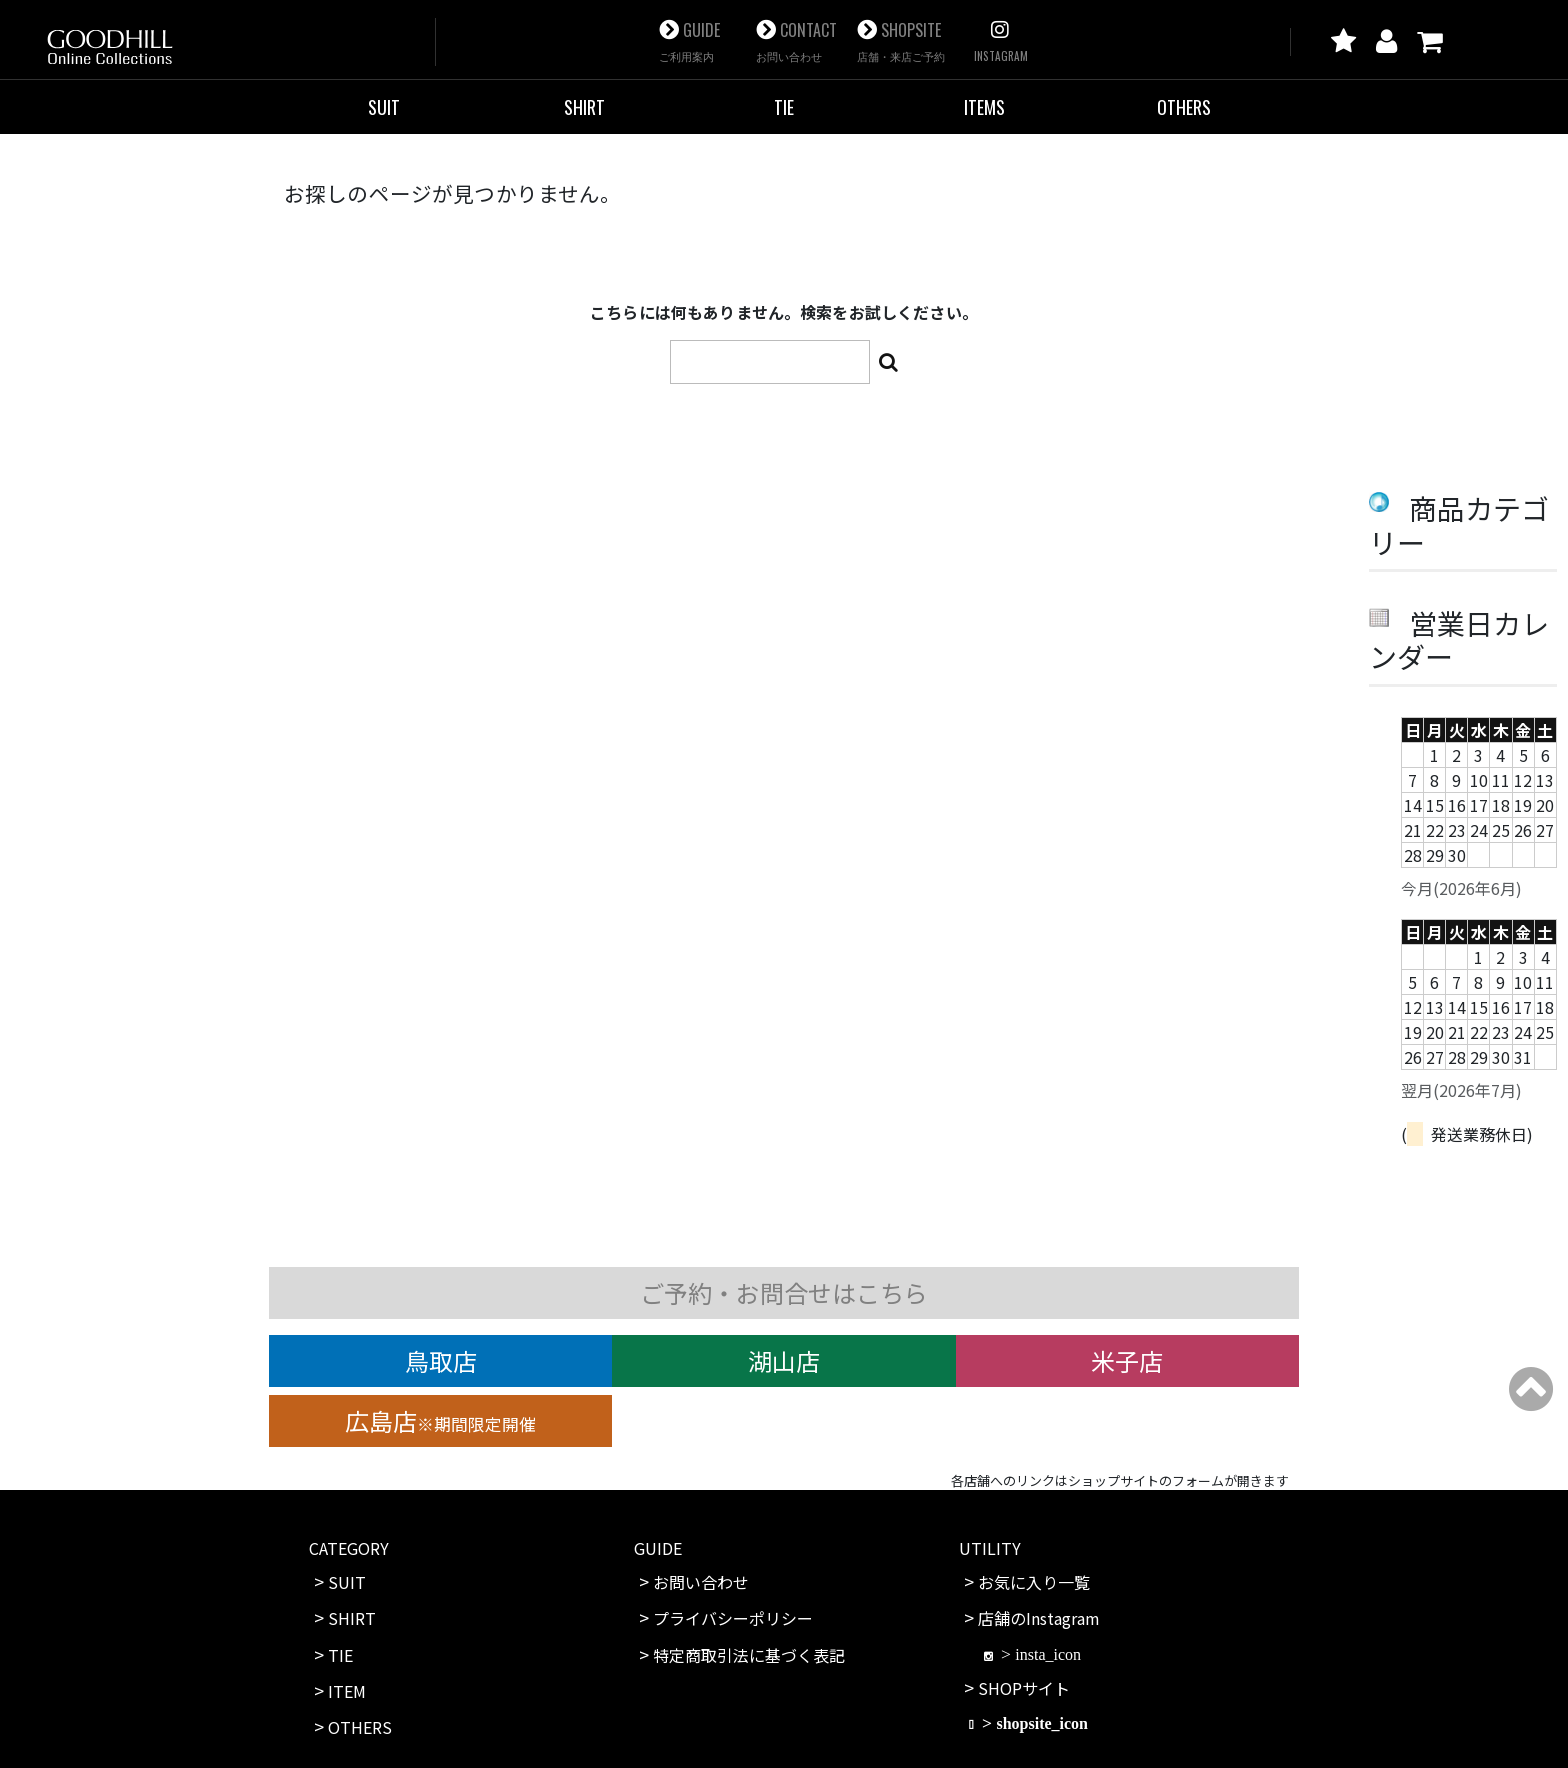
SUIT (384, 107)
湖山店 (784, 1360)
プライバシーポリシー (733, 1618)
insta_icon (1048, 1654)
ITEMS (984, 107)
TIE (784, 107)
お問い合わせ (701, 1582)
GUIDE (689, 41)
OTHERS (1184, 107)
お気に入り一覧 (1034, 1582)
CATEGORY (349, 1548)
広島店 (440, 1420)
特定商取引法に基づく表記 (749, 1655)
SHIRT (584, 107)
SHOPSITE (901, 41)
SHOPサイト (1024, 1688)
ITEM (347, 1691)
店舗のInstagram (1039, 1618)
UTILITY (990, 1548)
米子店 (1127, 1360)
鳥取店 (441, 1360)
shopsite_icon (1042, 1723)
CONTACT (796, 41)
